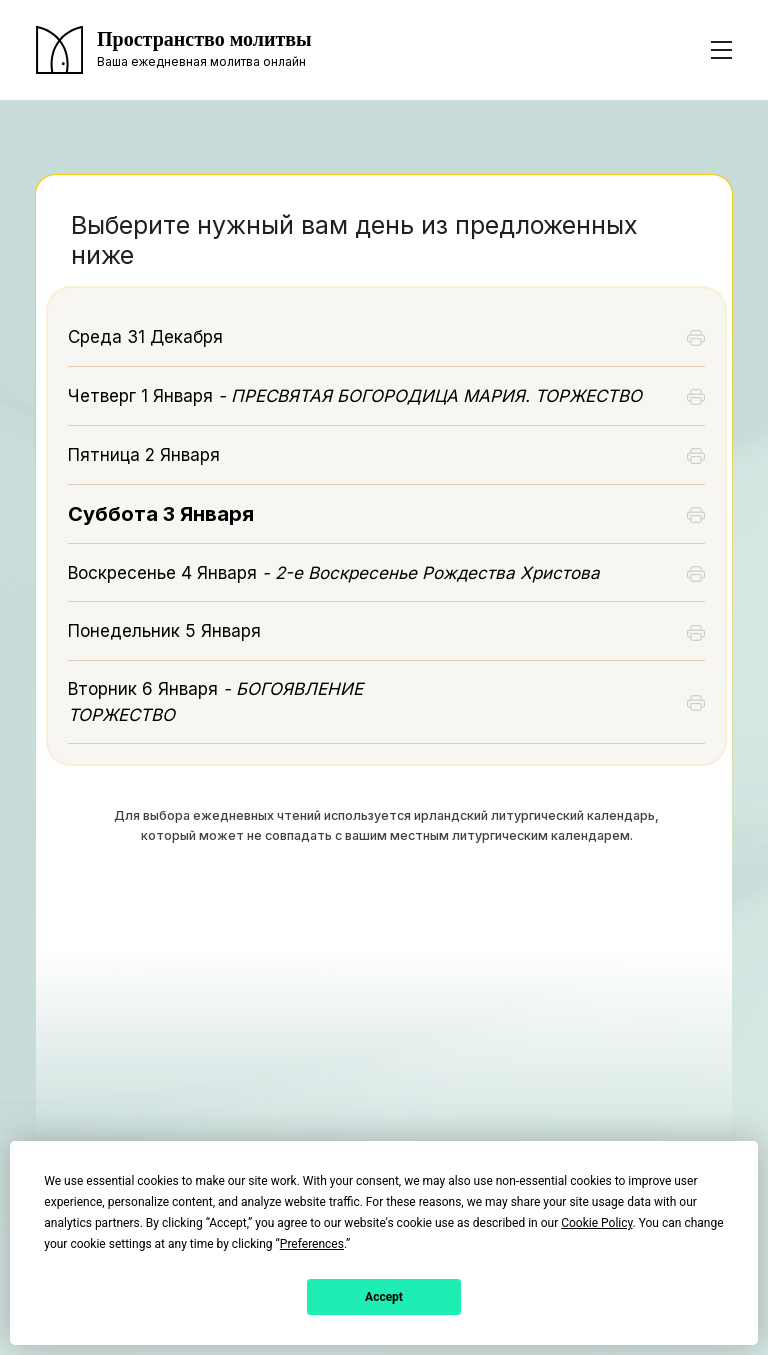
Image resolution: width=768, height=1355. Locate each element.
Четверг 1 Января (355, 396)
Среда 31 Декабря (145, 337)
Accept (384, 1297)
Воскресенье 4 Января (334, 573)
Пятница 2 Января (144, 455)
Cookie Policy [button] (596, 1223)
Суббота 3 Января (161, 514)
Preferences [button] (312, 1244)
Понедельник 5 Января (164, 631)
